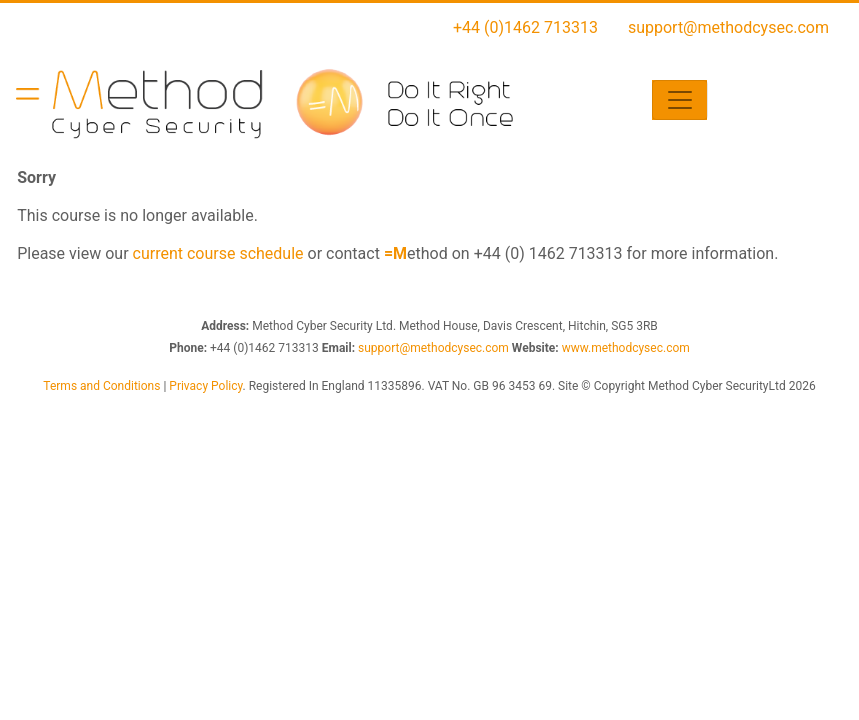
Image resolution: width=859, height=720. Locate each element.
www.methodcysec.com (626, 348)
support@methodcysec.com (728, 27)
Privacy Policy (205, 386)
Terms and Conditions (101, 386)
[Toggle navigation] (680, 100)
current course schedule (218, 253)
